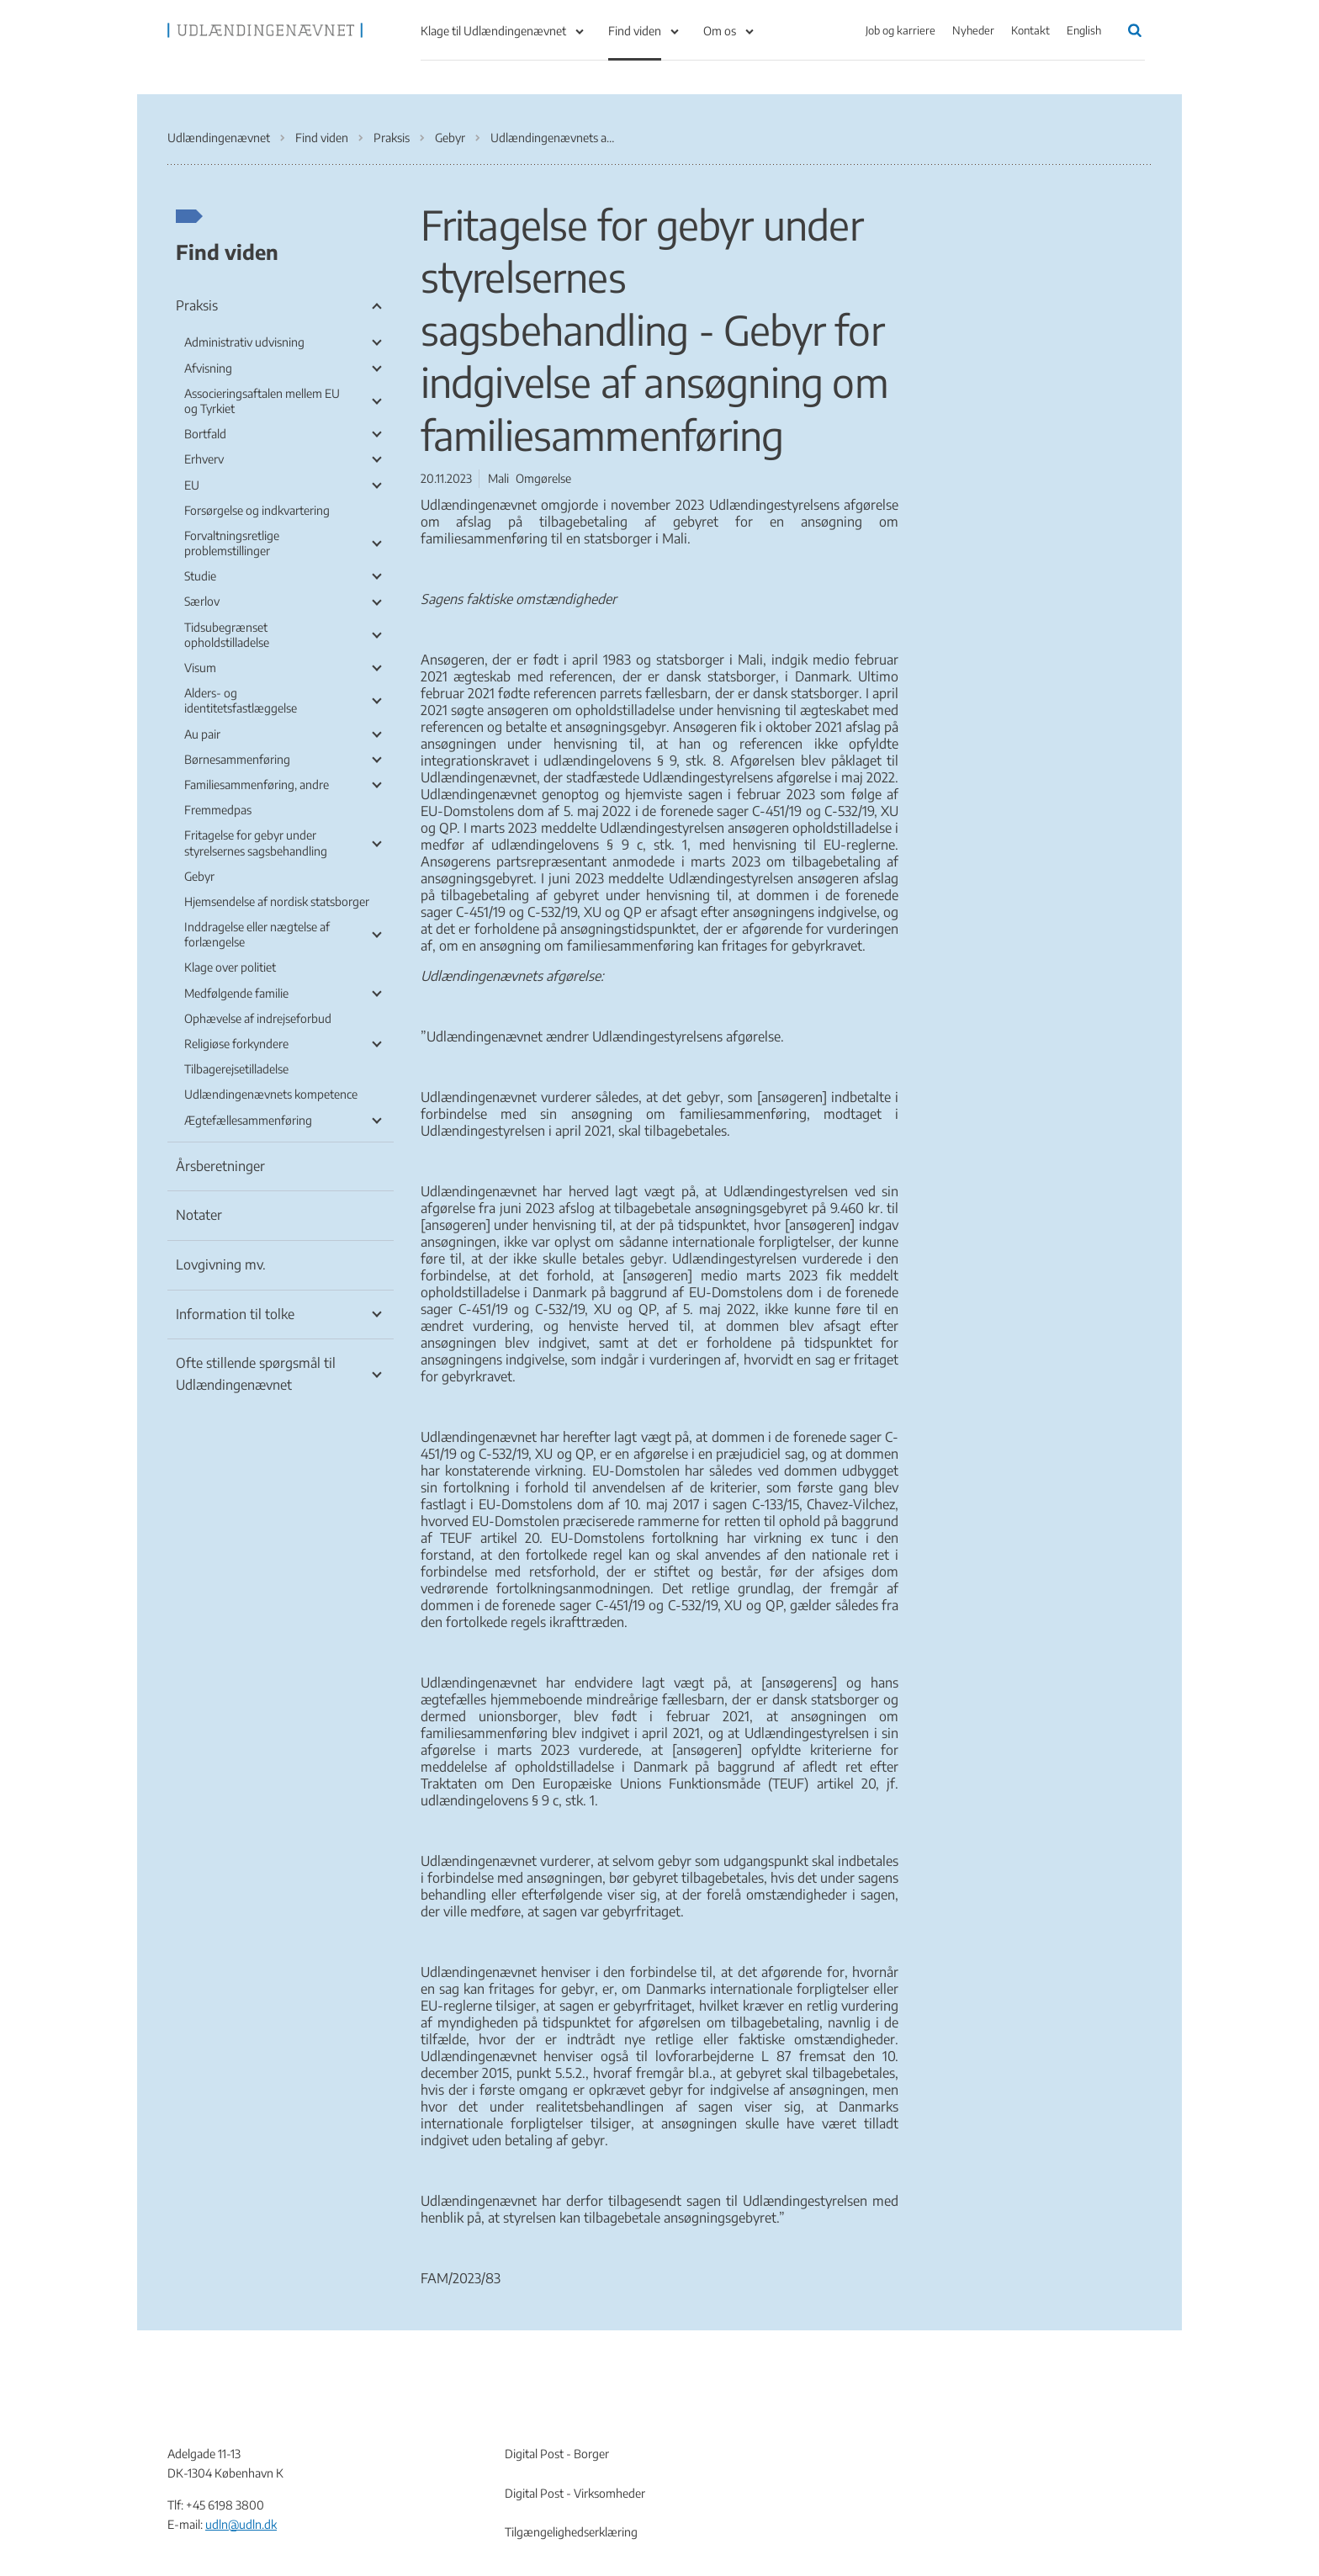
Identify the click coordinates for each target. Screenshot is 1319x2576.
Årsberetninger (220, 1166)
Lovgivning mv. (221, 1264)
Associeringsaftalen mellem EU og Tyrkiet (262, 401)
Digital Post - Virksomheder (575, 2493)
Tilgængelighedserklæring (571, 2532)
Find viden (634, 31)
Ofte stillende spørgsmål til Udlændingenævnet (256, 1373)
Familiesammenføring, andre (256, 784)
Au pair (202, 734)
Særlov (202, 601)
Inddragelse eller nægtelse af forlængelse (257, 934)
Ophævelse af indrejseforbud (257, 1018)
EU (191, 485)
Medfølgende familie (236, 993)
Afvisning (208, 368)
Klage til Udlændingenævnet (493, 31)
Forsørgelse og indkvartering (257, 510)
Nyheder (973, 30)
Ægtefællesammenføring (248, 1120)
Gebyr (199, 876)
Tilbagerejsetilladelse (236, 1069)
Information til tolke (235, 1314)
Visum (200, 667)
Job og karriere (900, 30)
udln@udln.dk (241, 2524)
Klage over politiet (230, 967)
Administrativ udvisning (244, 342)
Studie (200, 576)
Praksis (197, 305)
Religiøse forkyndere (236, 1043)
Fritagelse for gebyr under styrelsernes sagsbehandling (255, 842)
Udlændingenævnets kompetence (271, 1094)
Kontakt (1030, 30)
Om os (719, 31)
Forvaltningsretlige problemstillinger (231, 543)
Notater (199, 1214)
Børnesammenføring (237, 759)
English (1084, 30)
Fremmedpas (218, 810)
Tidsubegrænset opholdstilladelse (226, 634)
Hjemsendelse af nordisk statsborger (276, 901)
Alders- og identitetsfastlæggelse (240, 700)
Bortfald (205, 434)
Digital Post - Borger (557, 2453)
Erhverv (204, 459)
